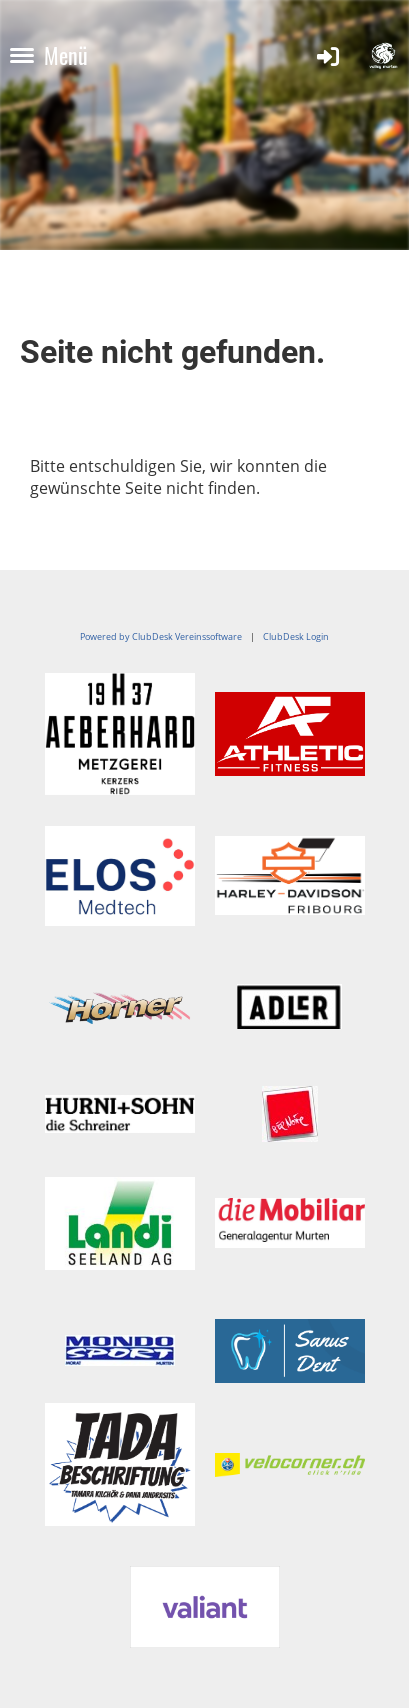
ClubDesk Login (296, 636)
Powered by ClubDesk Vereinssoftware (161, 636)
